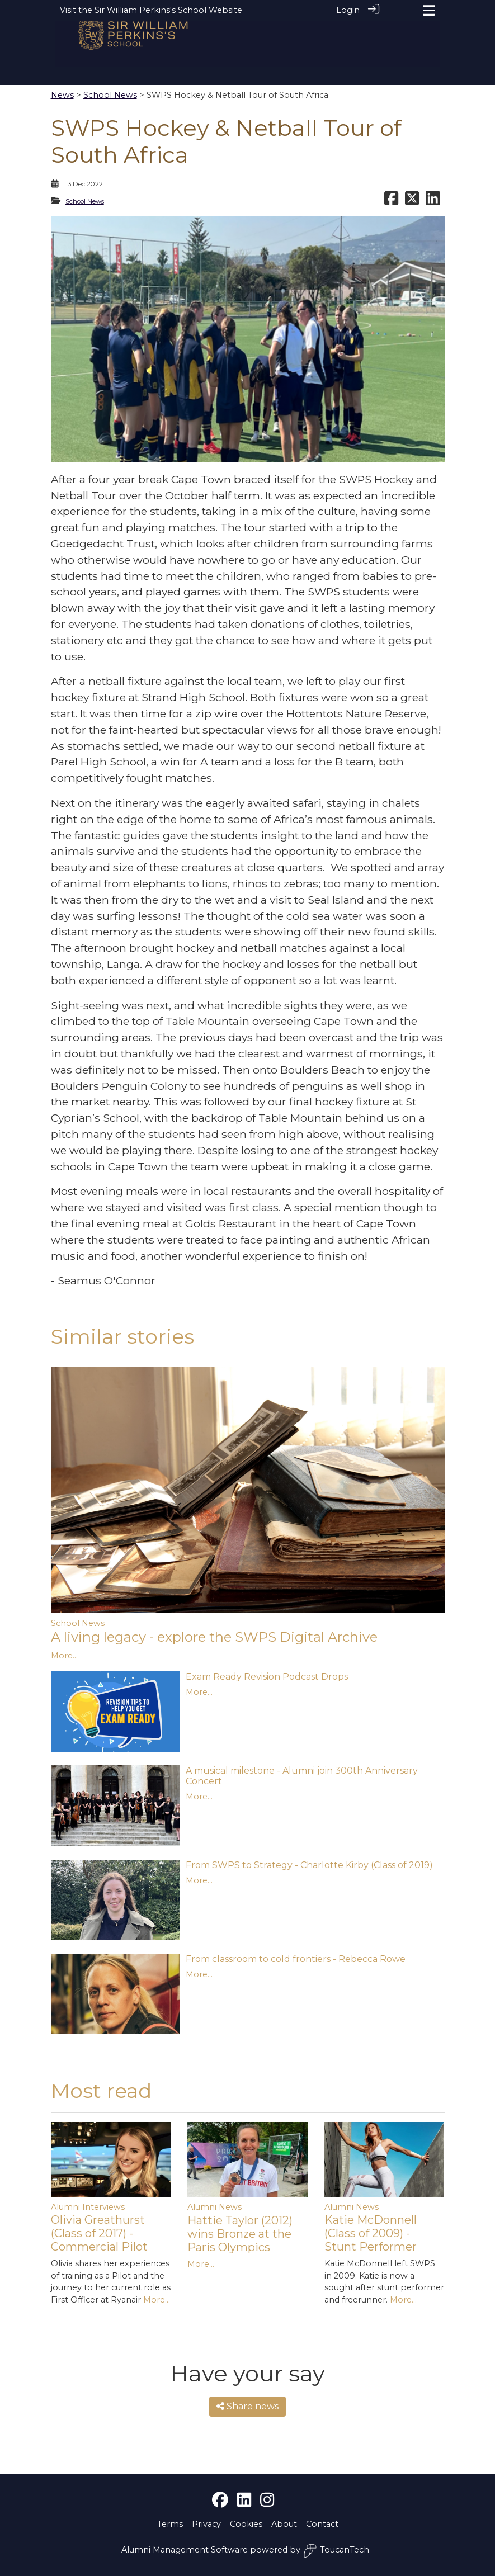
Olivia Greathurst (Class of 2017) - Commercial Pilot (99, 2233)
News (62, 95)
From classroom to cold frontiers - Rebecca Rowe (296, 1959)
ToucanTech (336, 2551)
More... (64, 1656)
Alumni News (214, 2207)
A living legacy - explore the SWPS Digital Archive (214, 1637)
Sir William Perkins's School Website (168, 10)
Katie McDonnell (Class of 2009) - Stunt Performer (370, 2233)
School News (110, 95)
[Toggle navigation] (429, 10)
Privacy (206, 2524)
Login (348, 10)
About (284, 2524)
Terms (170, 2524)
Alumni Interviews (88, 2207)
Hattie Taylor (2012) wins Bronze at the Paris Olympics (240, 2234)
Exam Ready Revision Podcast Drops (267, 1676)
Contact (322, 2524)
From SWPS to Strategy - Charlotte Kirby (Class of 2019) (309, 1865)
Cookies (246, 2524)
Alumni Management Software (184, 2550)
